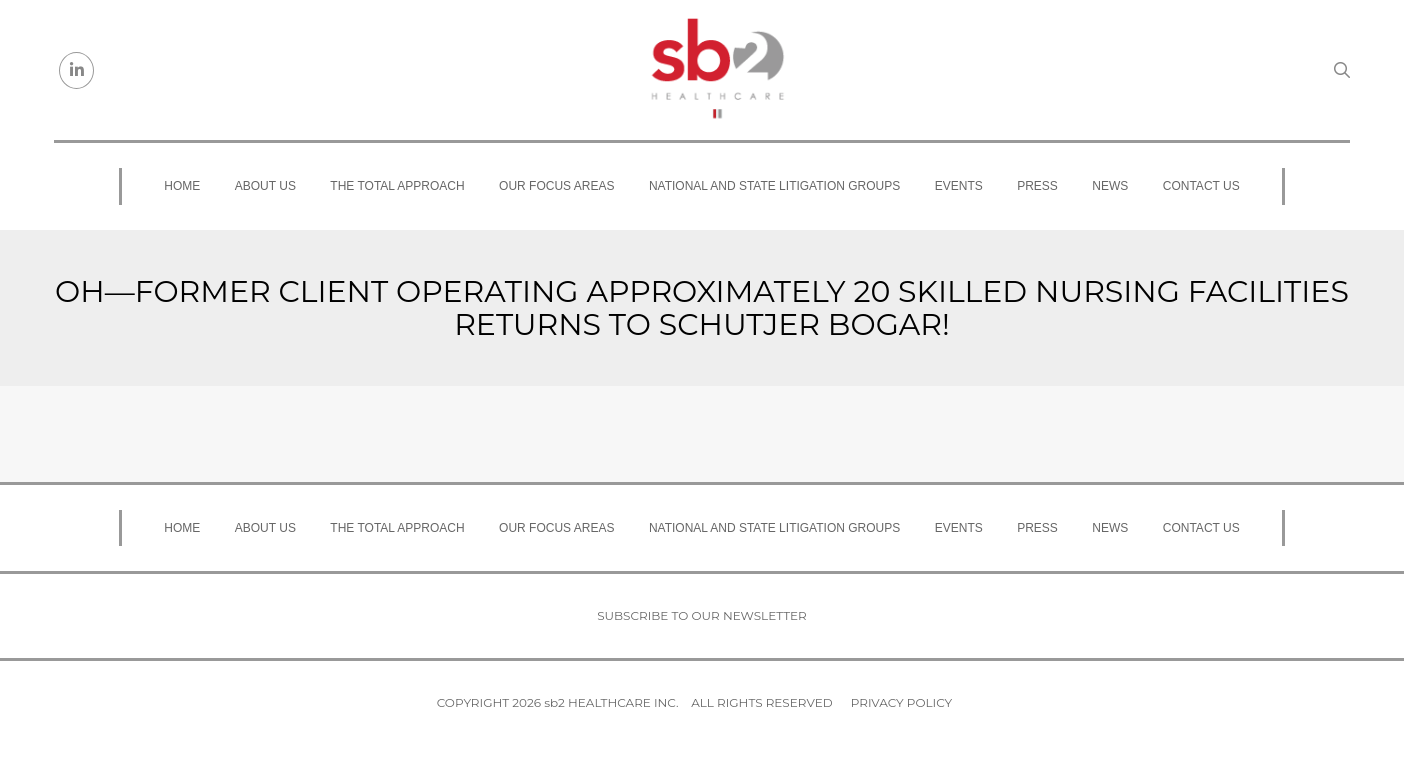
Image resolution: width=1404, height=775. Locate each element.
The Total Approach (397, 186)
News (1110, 186)
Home (182, 186)
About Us (265, 186)
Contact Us (1201, 186)
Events (959, 186)
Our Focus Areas (556, 186)
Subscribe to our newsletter (702, 615)
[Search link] (1342, 70)
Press (1037, 186)
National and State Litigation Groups (774, 186)
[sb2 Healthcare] (717, 70)
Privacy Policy (901, 702)
